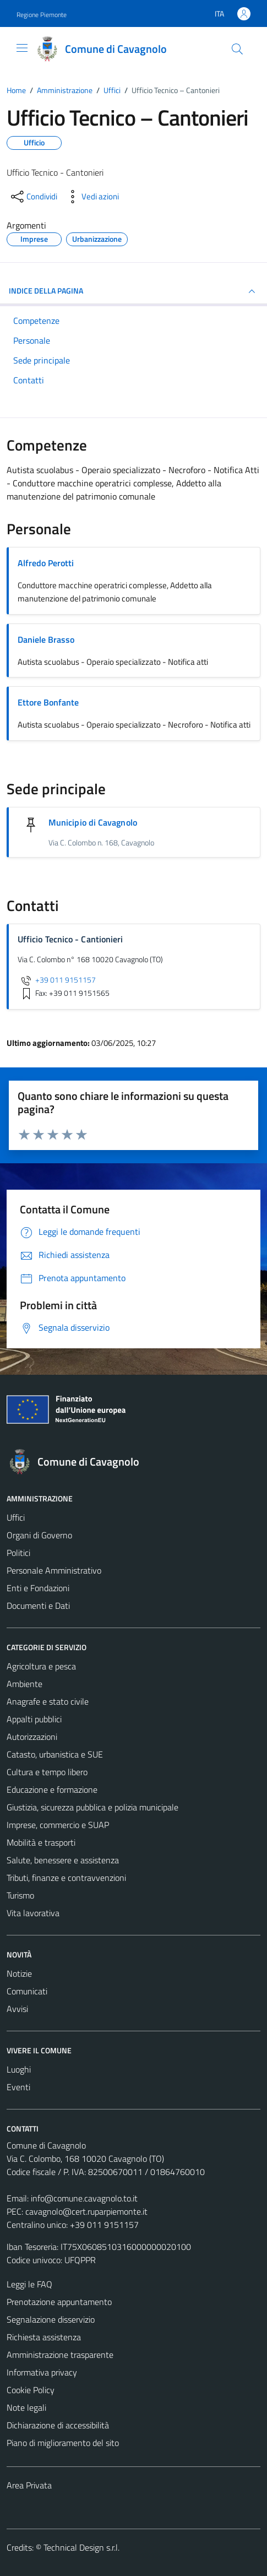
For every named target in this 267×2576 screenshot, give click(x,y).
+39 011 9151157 (57, 980)
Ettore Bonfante (48, 702)
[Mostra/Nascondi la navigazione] (22, 48)
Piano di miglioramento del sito (63, 2442)
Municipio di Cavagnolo (92, 822)
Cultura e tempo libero (47, 1771)
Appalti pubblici (34, 1719)
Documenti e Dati (38, 1605)
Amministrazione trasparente (60, 2354)
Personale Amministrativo (54, 1570)
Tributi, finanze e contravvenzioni (66, 1877)
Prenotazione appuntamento (59, 2301)
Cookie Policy (31, 2389)
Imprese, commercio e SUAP (58, 1824)
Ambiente (24, 1683)
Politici (18, 1552)
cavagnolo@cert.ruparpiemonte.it (86, 2211)
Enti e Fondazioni (38, 1588)
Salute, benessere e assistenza (63, 1860)
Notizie (19, 1973)
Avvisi (17, 2008)
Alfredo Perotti (46, 563)
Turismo (20, 1895)
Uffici (16, 1517)
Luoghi (19, 2069)
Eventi (18, 2087)
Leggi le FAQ (29, 2284)
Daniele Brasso (46, 639)
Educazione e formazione (52, 1789)
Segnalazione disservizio (51, 2319)
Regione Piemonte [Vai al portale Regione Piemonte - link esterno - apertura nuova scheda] (42, 14)
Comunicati (27, 1991)
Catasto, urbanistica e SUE (55, 1754)
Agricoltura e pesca (41, 1666)
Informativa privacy (42, 2372)
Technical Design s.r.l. (81, 2547)
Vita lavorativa (33, 1912)
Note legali (26, 2407)
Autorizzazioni (32, 1736)
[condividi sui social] (33, 196)
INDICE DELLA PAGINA (133, 291)
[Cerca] (237, 49)
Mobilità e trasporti (41, 1842)
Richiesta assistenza (44, 2337)
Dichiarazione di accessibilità (58, 2425)
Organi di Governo (39, 1535)
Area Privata (29, 2485)
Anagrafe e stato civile (48, 1701)
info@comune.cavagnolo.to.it (84, 2198)
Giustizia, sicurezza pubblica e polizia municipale (92, 1807)
